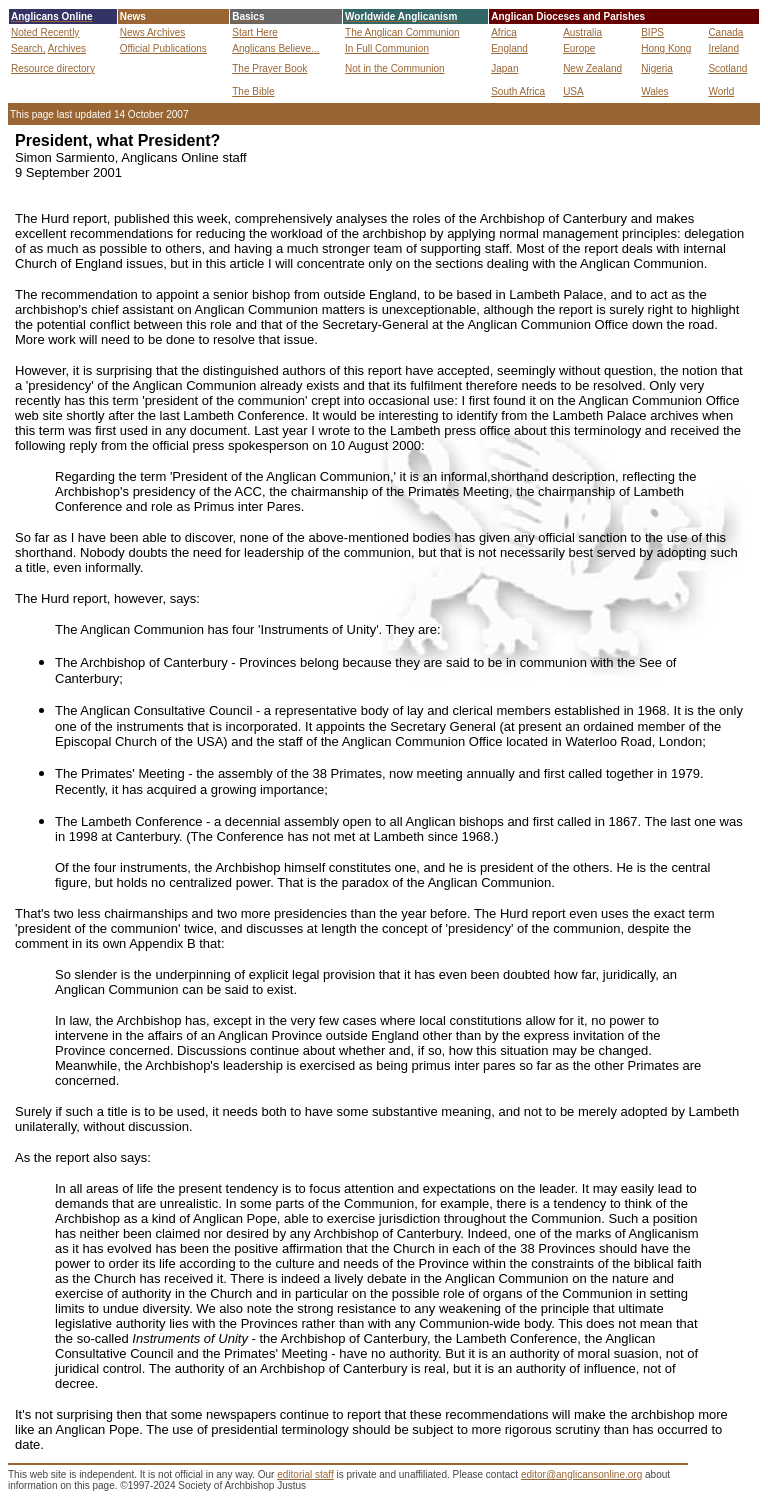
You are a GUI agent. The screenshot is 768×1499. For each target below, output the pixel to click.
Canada (725, 32)
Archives (67, 48)
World (721, 91)
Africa (504, 32)
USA (573, 91)
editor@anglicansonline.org (581, 1474)
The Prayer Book (269, 68)
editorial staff (305, 1474)
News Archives (153, 32)
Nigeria (657, 68)
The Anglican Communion (402, 32)
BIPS (652, 32)
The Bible (253, 91)
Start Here (255, 32)
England (509, 48)
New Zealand (592, 68)
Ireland (723, 48)
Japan (504, 68)
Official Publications (163, 48)
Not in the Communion (395, 68)
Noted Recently (45, 32)
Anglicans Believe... (275, 48)
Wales (654, 91)
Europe (579, 48)
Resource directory (53, 68)
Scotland (727, 68)
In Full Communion (387, 48)
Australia (582, 32)
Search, (28, 48)
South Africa (518, 91)
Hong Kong (666, 48)
